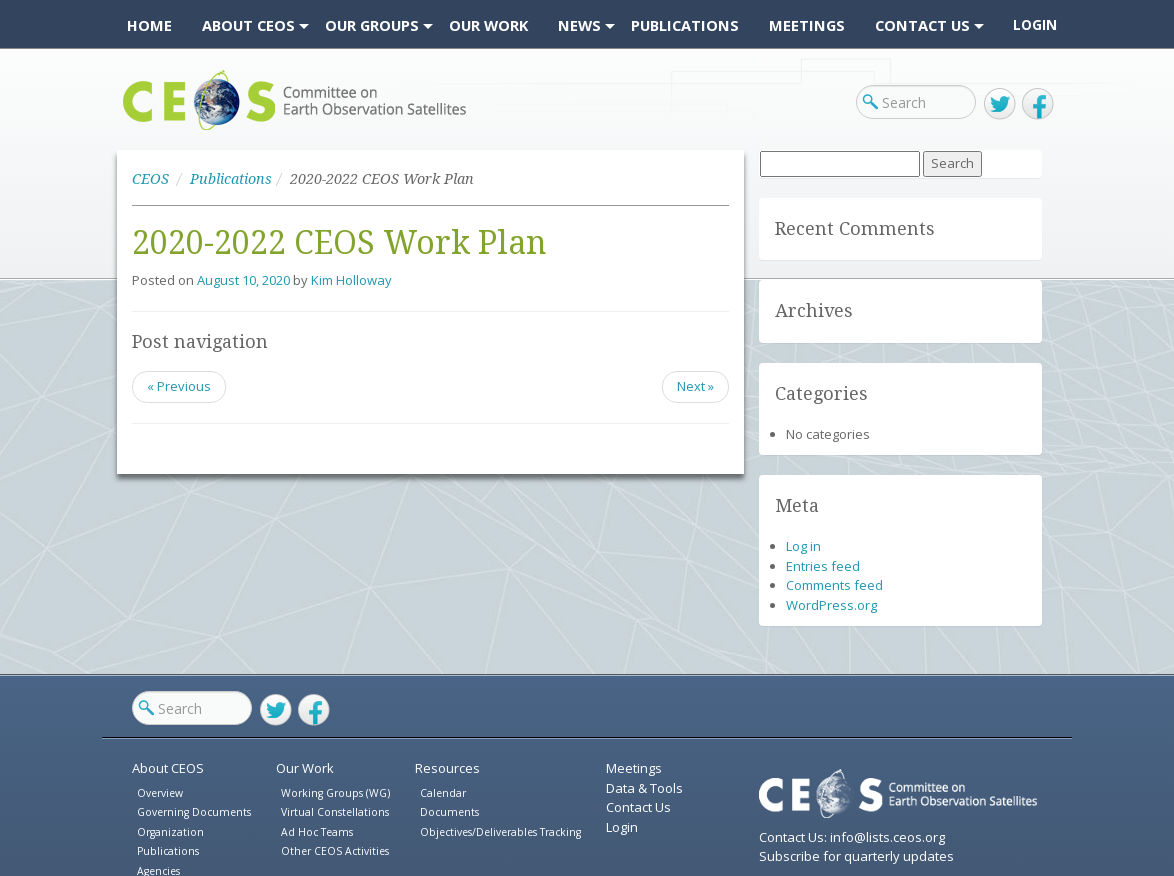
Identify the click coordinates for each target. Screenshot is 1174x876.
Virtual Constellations (335, 812)
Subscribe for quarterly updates (856, 856)
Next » (695, 386)
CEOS (139, 129)
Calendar (443, 793)
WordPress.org (831, 605)
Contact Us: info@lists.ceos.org (852, 837)
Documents (449, 812)
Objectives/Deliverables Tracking (500, 832)
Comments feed (834, 585)
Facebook (1038, 104)
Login (1035, 25)
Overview (160, 793)
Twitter (1000, 104)
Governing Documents (194, 812)
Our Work (305, 768)
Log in (803, 546)
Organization (170, 832)
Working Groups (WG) (335, 793)
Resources (447, 768)
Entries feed (823, 566)
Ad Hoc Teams (317, 832)
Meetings (634, 768)
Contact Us (638, 807)
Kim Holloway (351, 280)
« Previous (179, 386)
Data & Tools (644, 788)
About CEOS (168, 768)
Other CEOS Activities (335, 851)
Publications (231, 179)
